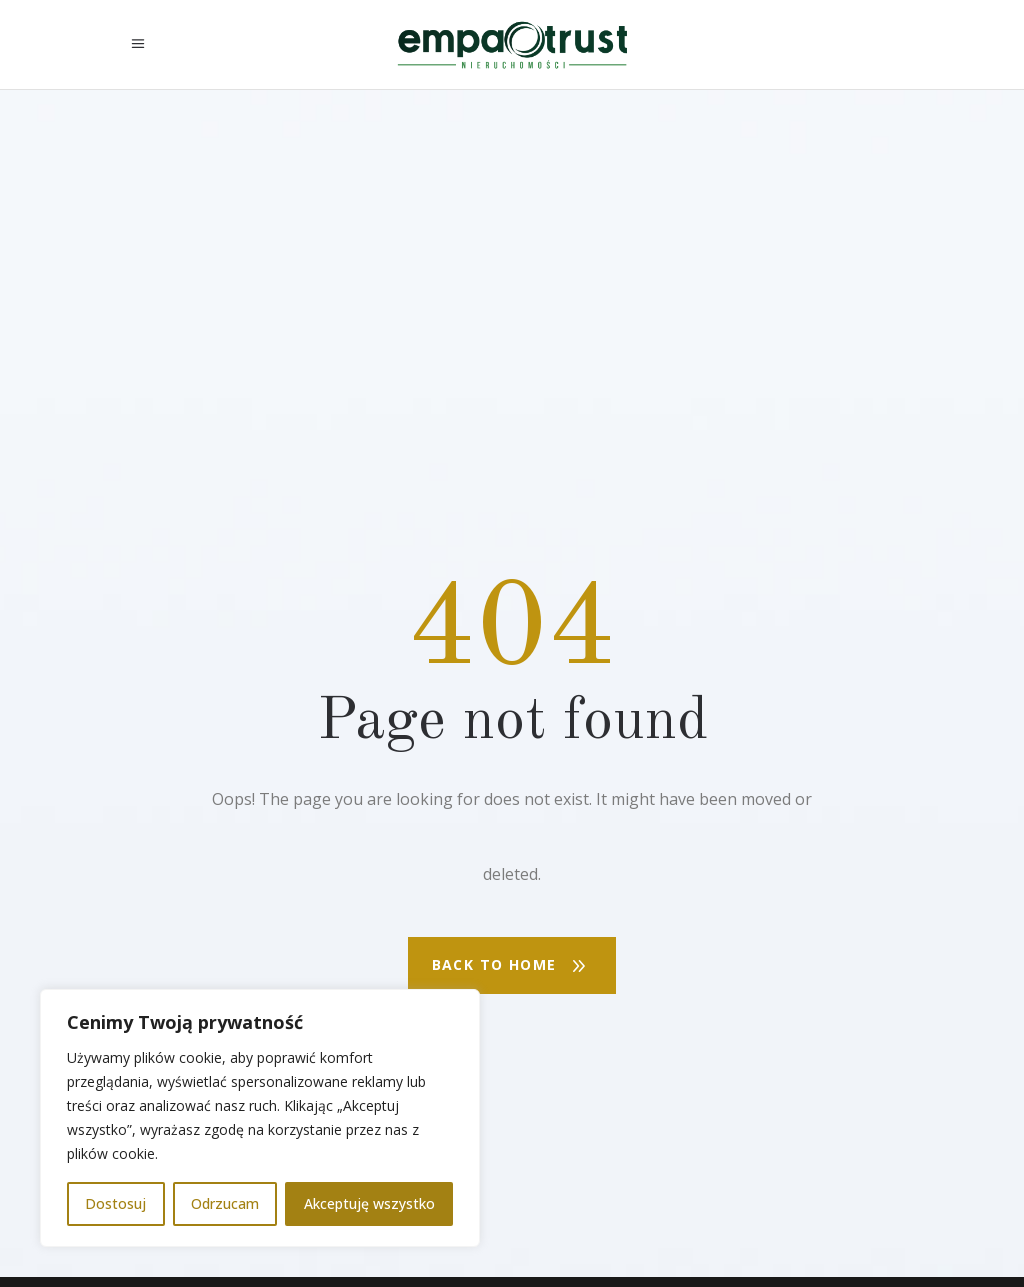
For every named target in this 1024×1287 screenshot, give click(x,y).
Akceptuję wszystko (369, 1203)
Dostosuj (115, 1203)
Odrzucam (225, 1203)
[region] (260, 1118)
